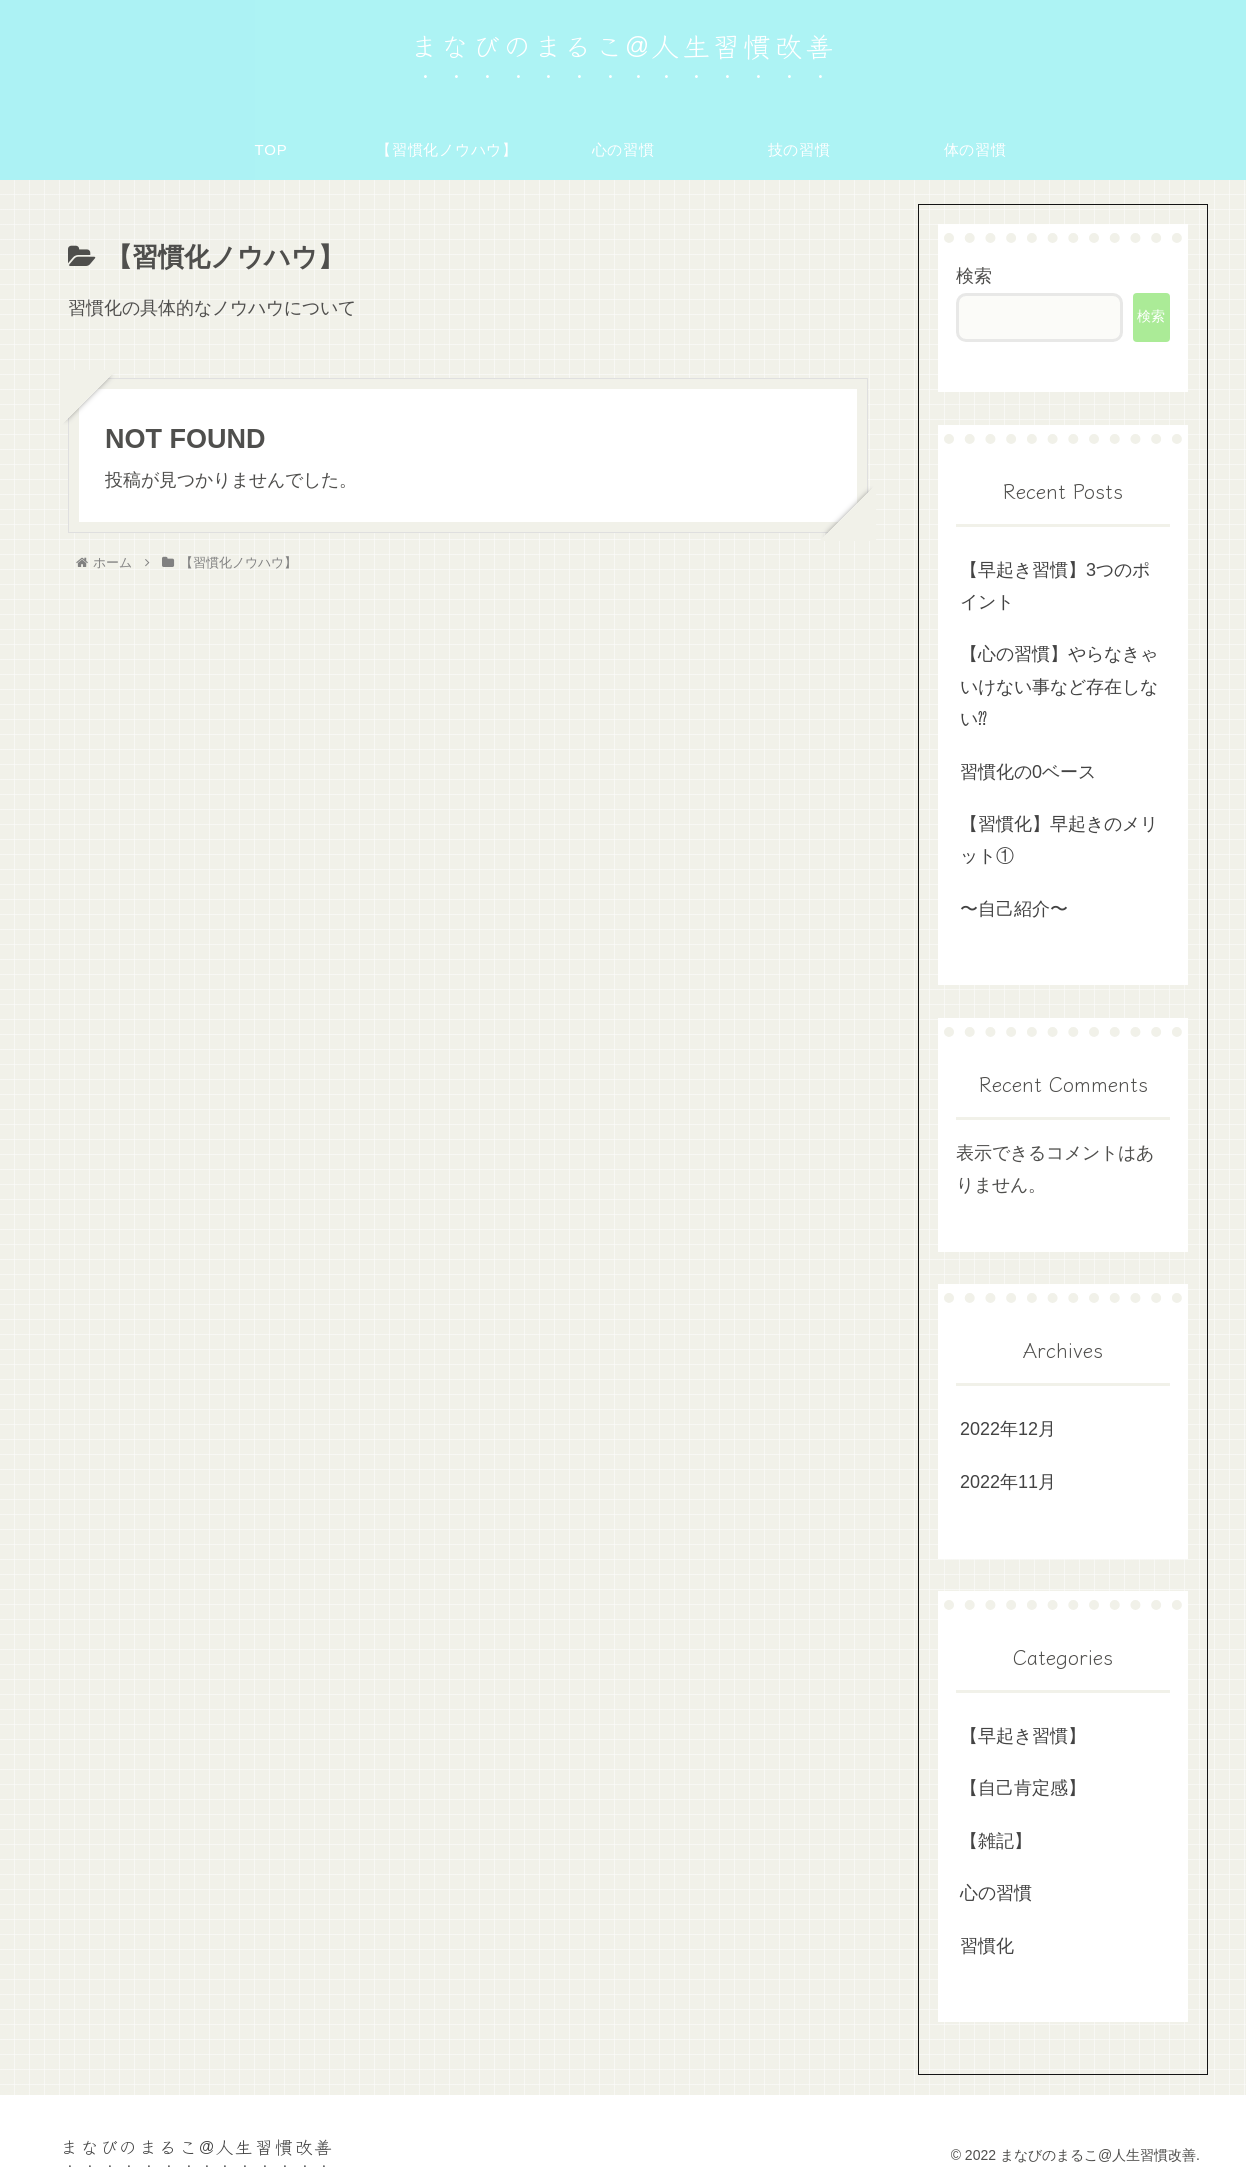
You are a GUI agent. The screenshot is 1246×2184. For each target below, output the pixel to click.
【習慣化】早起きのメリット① (1059, 840)
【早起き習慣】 (1023, 1736)
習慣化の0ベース (1028, 772)
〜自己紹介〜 (1014, 909)
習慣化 (987, 1946)
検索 (974, 276)
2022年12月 (1008, 1429)
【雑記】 (996, 1841)
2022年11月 (1008, 1482)
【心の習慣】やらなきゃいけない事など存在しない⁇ (1059, 686)
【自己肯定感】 (1023, 1788)
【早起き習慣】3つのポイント (1055, 586)
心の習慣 (996, 1893)
